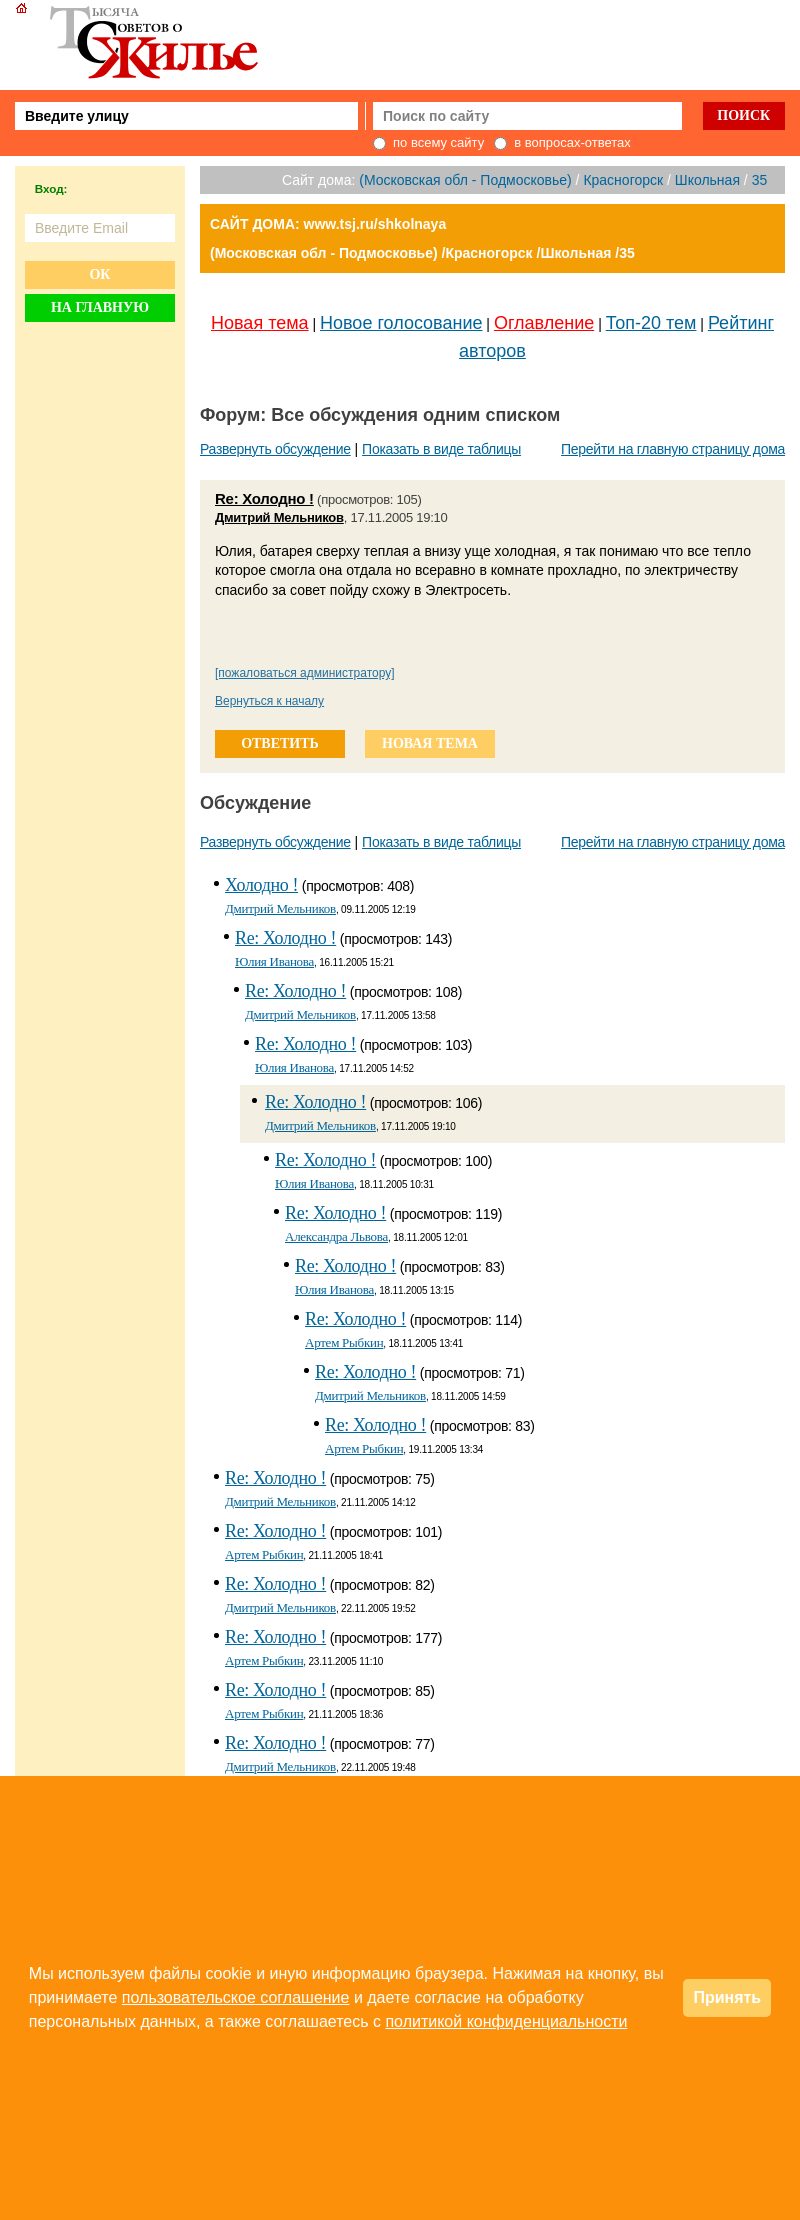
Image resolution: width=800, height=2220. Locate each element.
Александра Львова (336, 1236)
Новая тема (260, 323)
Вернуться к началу (269, 701)
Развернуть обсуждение (275, 449)
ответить (280, 743)
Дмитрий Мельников (279, 517)
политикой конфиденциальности (506, 2021)
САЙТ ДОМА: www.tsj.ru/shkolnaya (328, 224)
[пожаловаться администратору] (305, 673)
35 (760, 180)
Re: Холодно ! (264, 498)
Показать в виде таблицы (441, 449)
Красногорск (623, 180)
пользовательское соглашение (236, 1997)
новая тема (430, 743)
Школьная (707, 180)
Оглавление (544, 323)
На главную (100, 307)
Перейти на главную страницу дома (673, 449)
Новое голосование (401, 323)
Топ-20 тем (651, 323)
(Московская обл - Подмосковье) (465, 180)
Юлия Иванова (274, 961)
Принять (727, 1997)
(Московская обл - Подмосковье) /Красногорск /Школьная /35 (422, 253)
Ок (99, 274)
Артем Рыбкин (344, 1342)
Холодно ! (261, 885)
